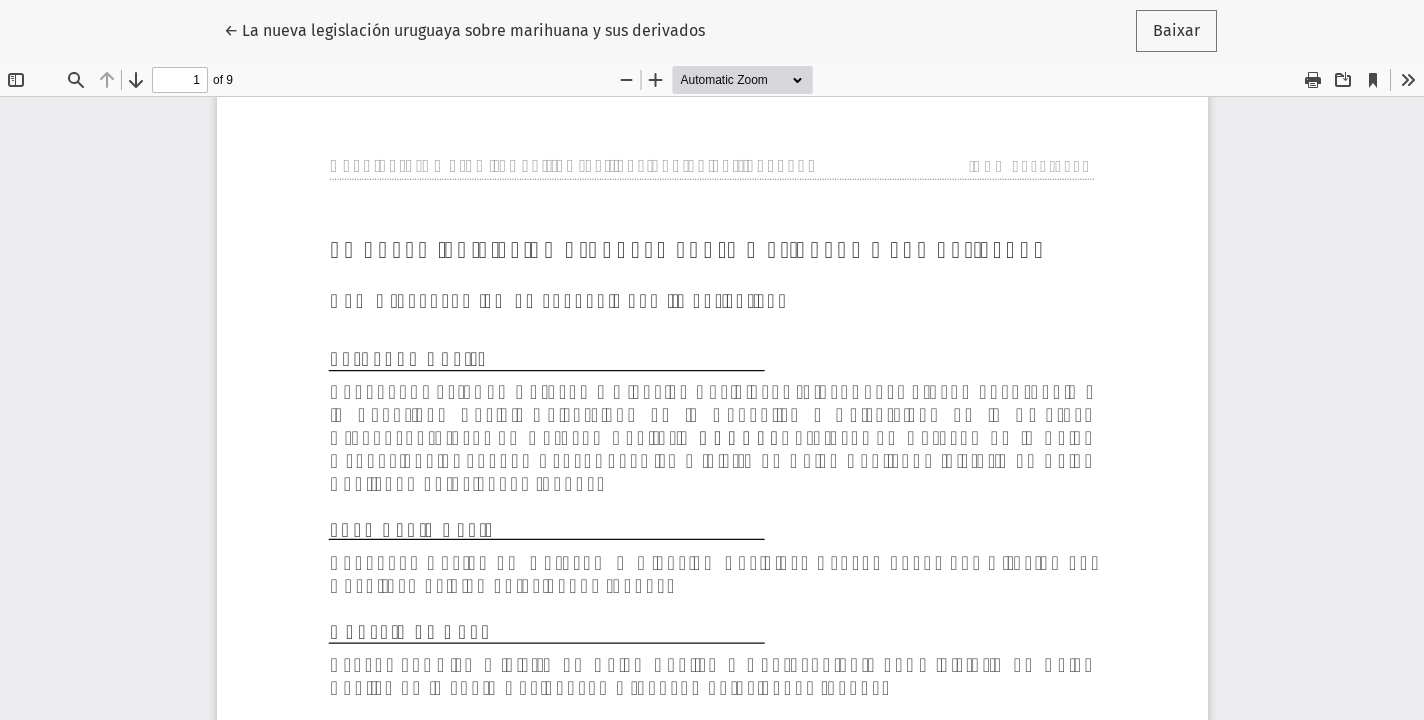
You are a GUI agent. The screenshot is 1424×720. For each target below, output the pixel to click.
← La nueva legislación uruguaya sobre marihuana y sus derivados (464, 29)
